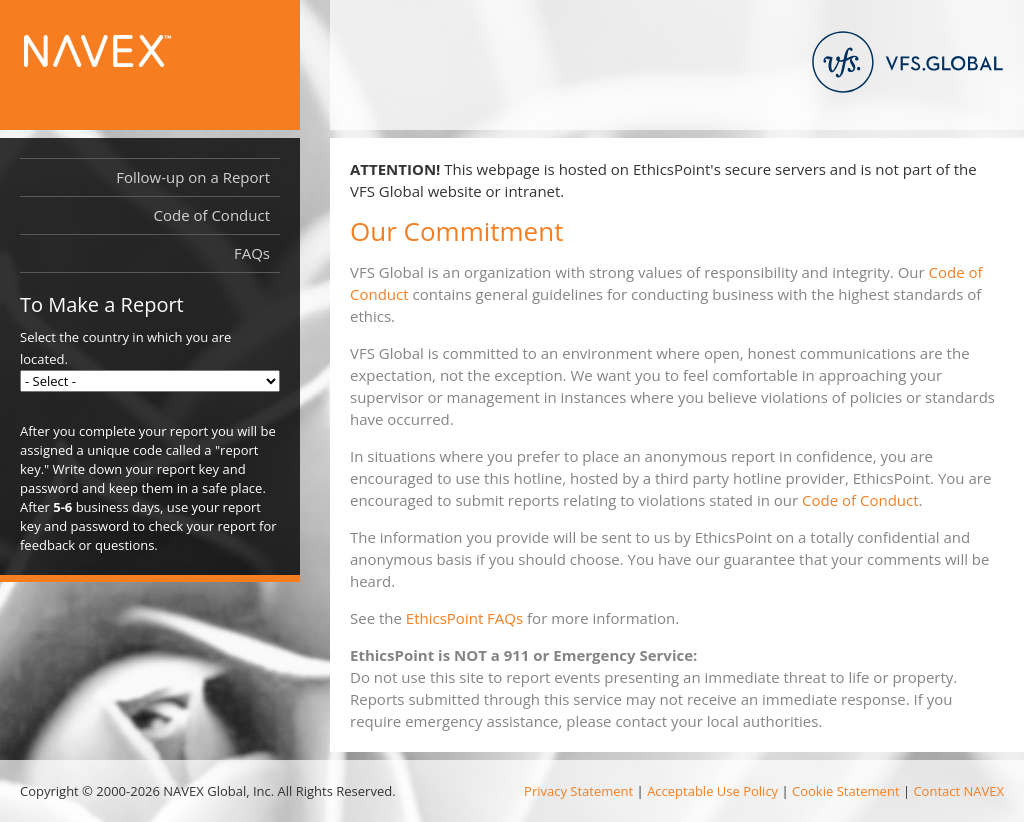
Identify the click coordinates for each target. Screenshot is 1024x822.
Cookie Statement (845, 791)
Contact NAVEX (958, 791)
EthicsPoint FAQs (464, 618)
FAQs (252, 253)
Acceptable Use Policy (712, 791)
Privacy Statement (578, 791)
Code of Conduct (860, 500)
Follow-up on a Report (193, 177)
